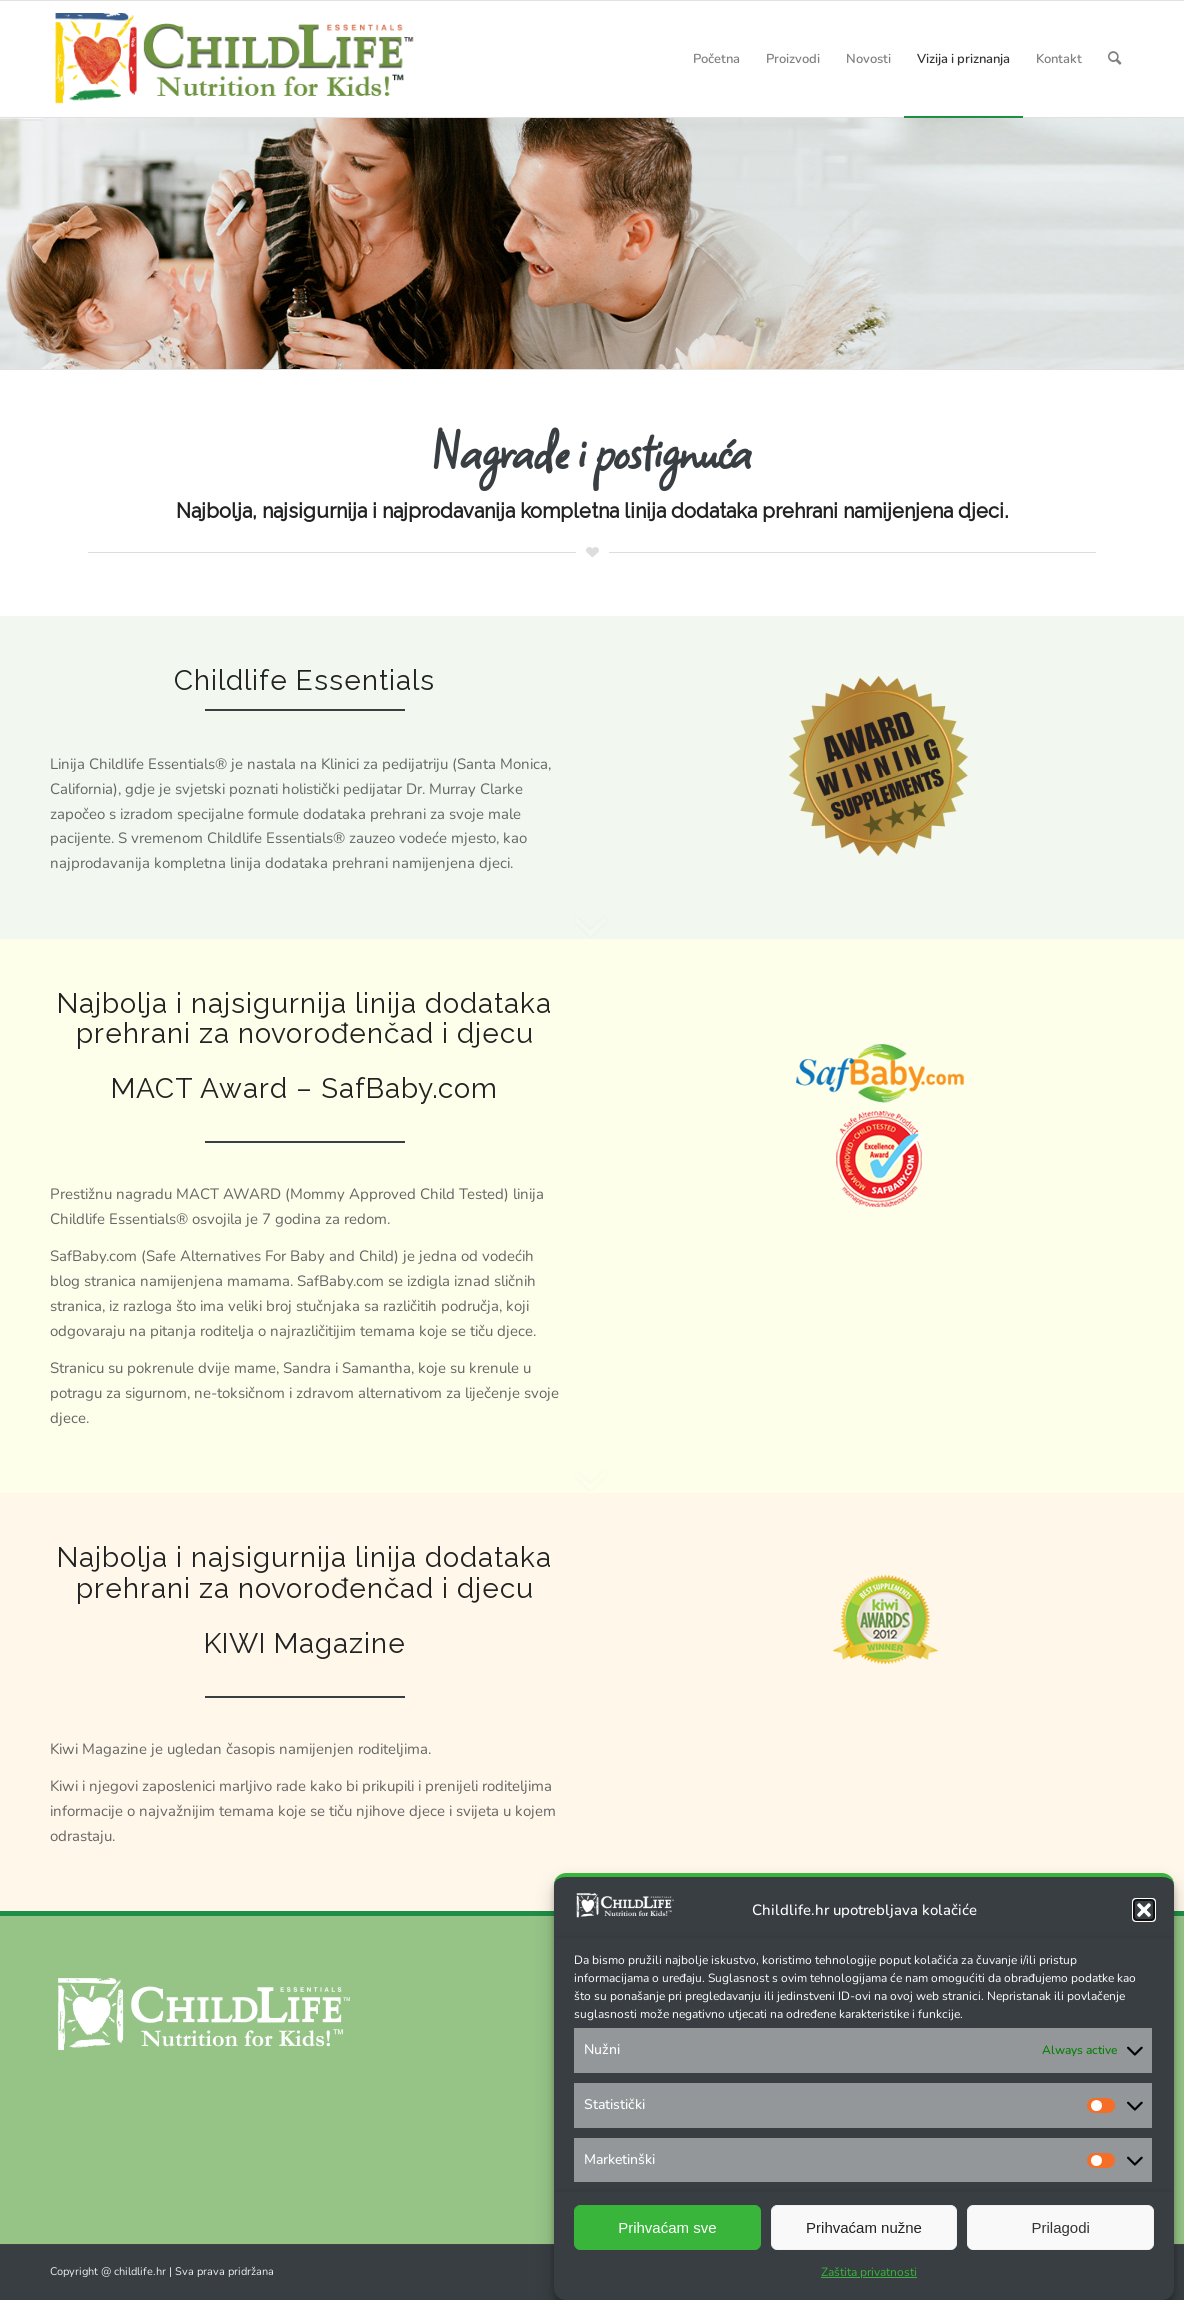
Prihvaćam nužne (864, 2227)
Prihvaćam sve (667, 2227)
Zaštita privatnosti (869, 2272)
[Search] (1114, 59)
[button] (1144, 1910)
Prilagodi (1060, 2227)
